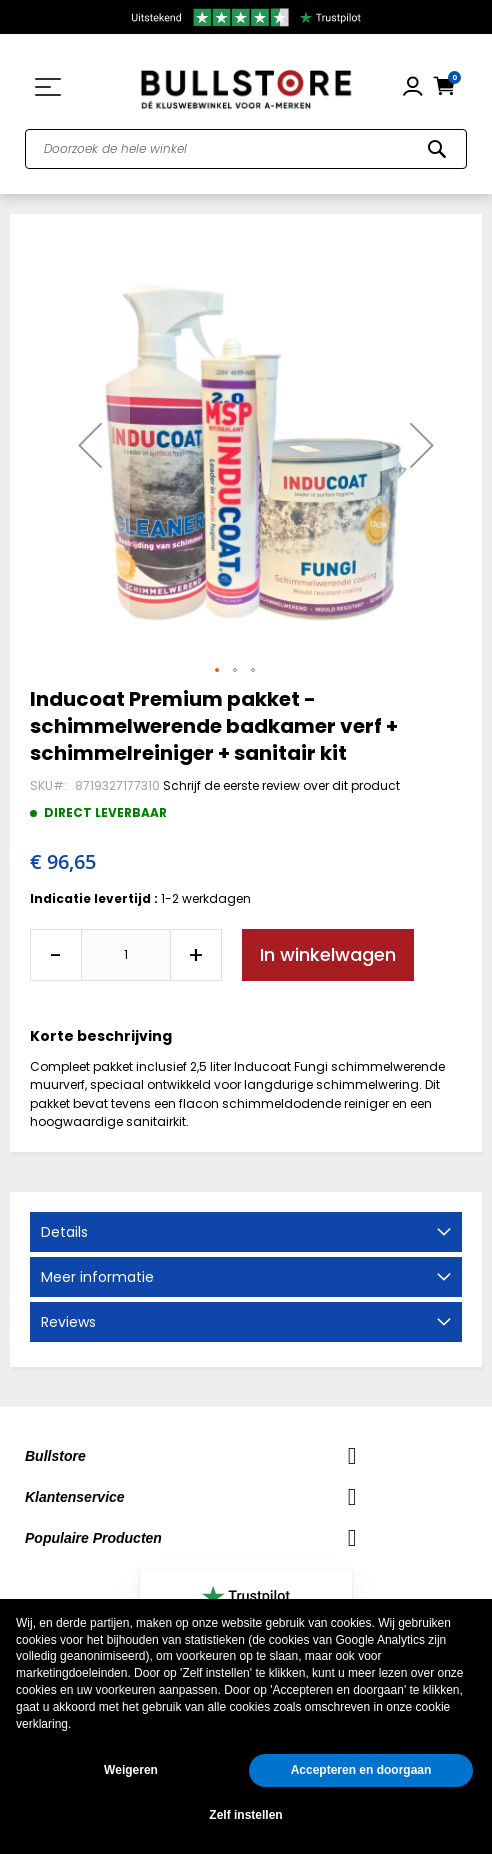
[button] (90, 445)
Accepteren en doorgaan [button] (361, 1770)
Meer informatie (97, 1277)
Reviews (68, 1322)
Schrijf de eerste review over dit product (281, 785)
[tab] (246, 1232)
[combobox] (246, 149)
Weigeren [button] (131, 1770)
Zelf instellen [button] (245, 1815)
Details (64, 1232)
